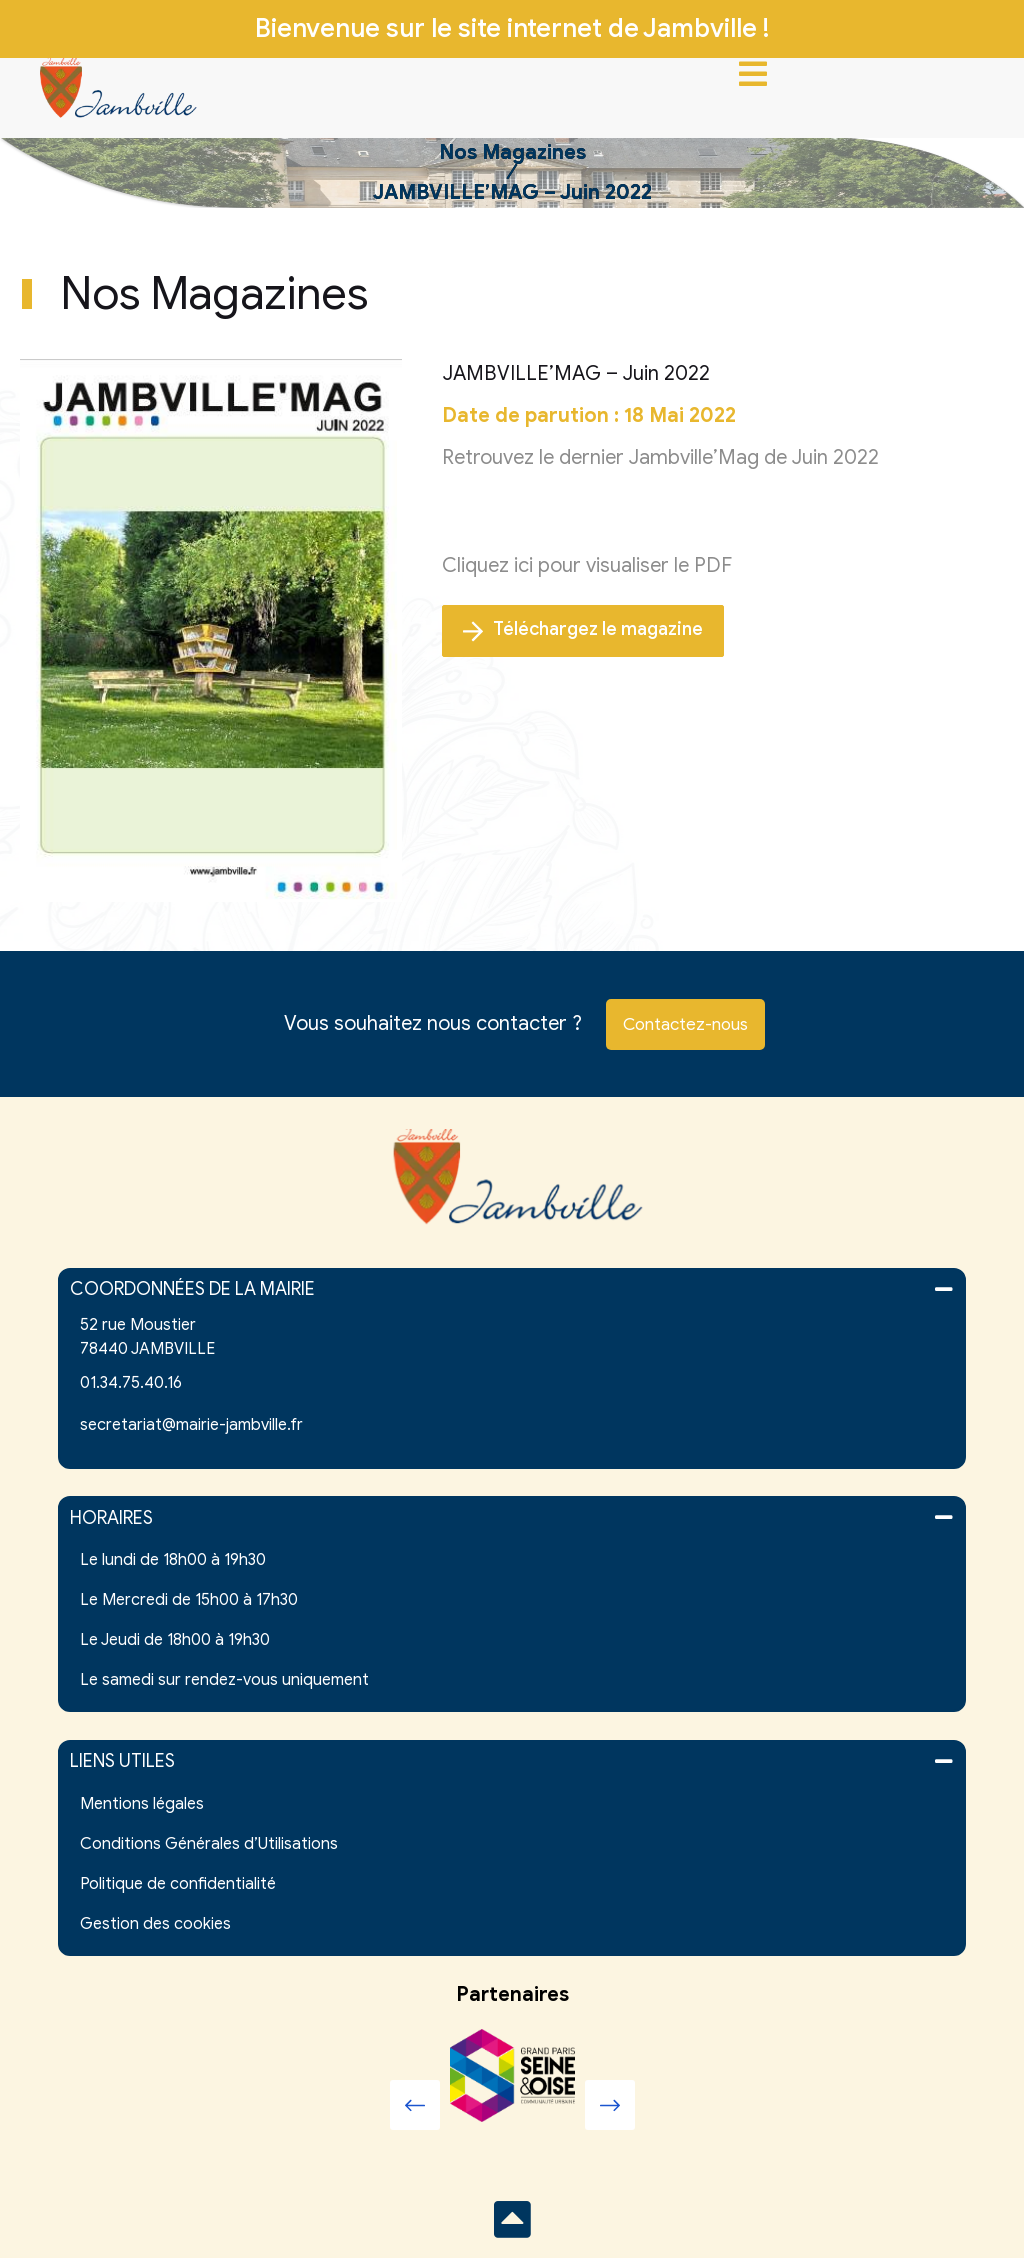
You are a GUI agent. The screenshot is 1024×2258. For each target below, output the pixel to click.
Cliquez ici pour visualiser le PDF (587, 565)
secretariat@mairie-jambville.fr (191, 1425)
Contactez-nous (685, 1024)
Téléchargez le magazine (583, 630)
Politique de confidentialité (178, 1884)
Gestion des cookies (155, 1924)
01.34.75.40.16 (131, 1383)
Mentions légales (142, 1804)
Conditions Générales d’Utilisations (209, 1844)
